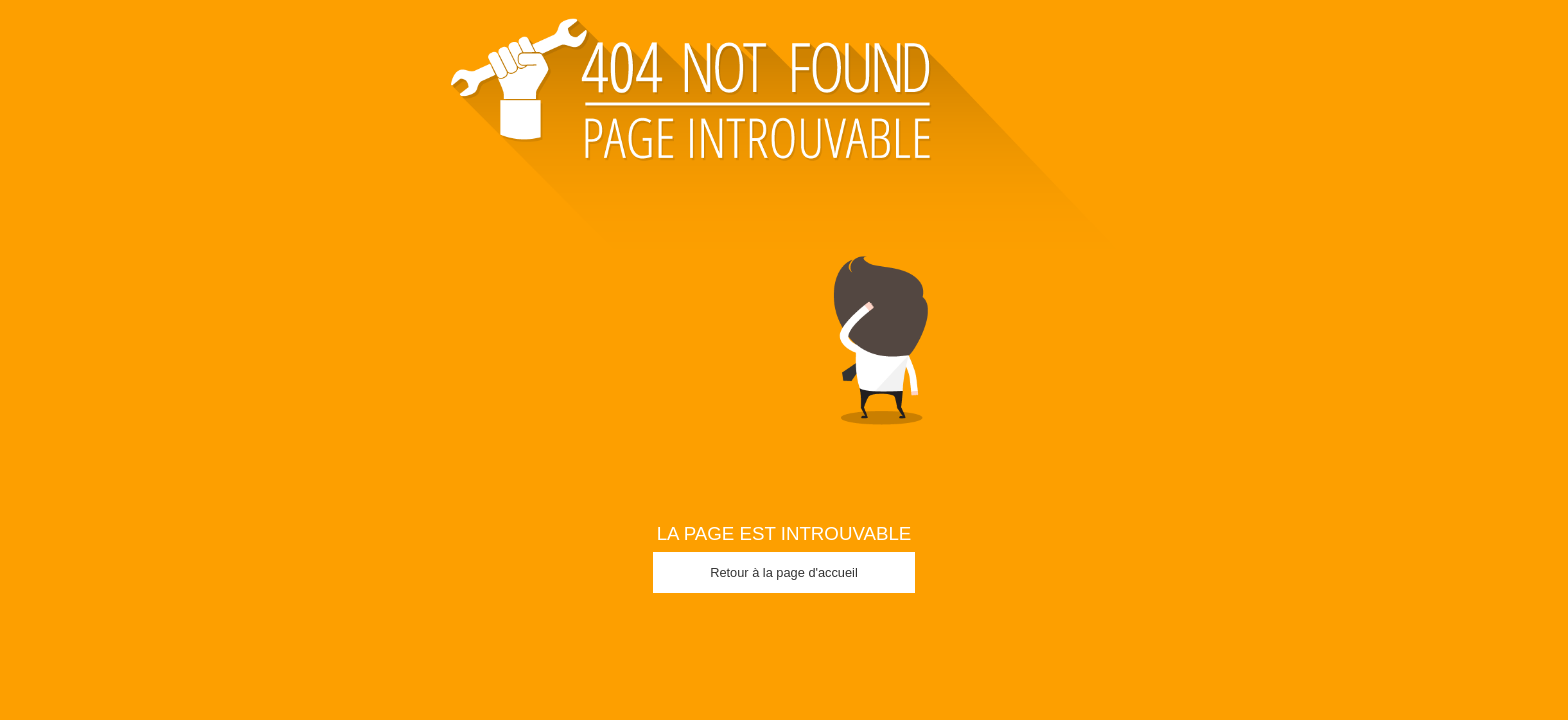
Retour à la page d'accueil (784, 572)
